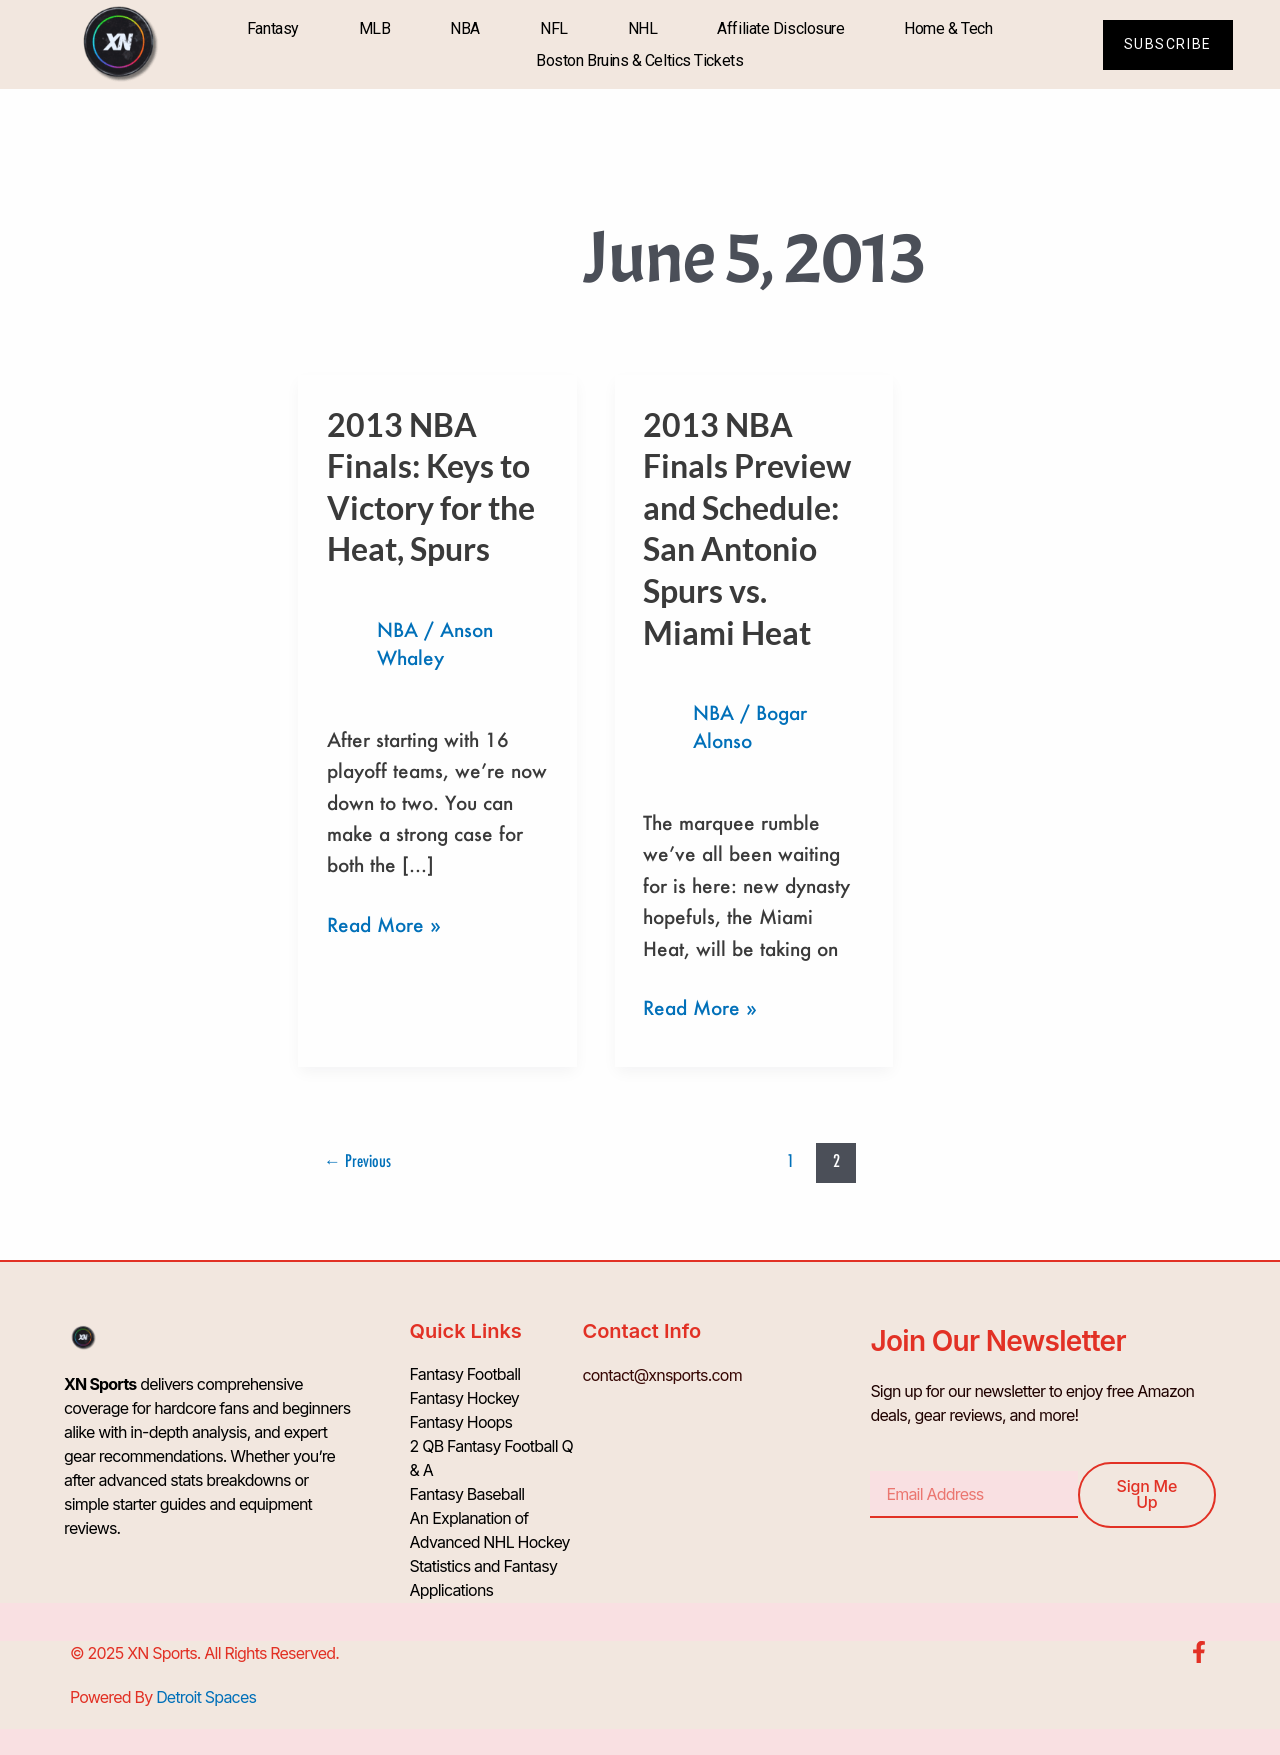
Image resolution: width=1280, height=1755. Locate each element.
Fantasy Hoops (461, 1423)
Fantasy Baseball (467, 1495)
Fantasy (273, 28)
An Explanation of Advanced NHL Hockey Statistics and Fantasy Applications (490, 1555)
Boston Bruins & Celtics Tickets (639, 60)
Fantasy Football (465, 1375)
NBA (465, 28)
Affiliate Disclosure (780, 28)
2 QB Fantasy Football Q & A (491, 1459)
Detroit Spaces (206, 1697)
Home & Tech (948, 28)
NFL (554, 28)
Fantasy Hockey (465, 1399)
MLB (375, 28)
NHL (643, 28)
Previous (357, 1160)
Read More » (384, 923)
